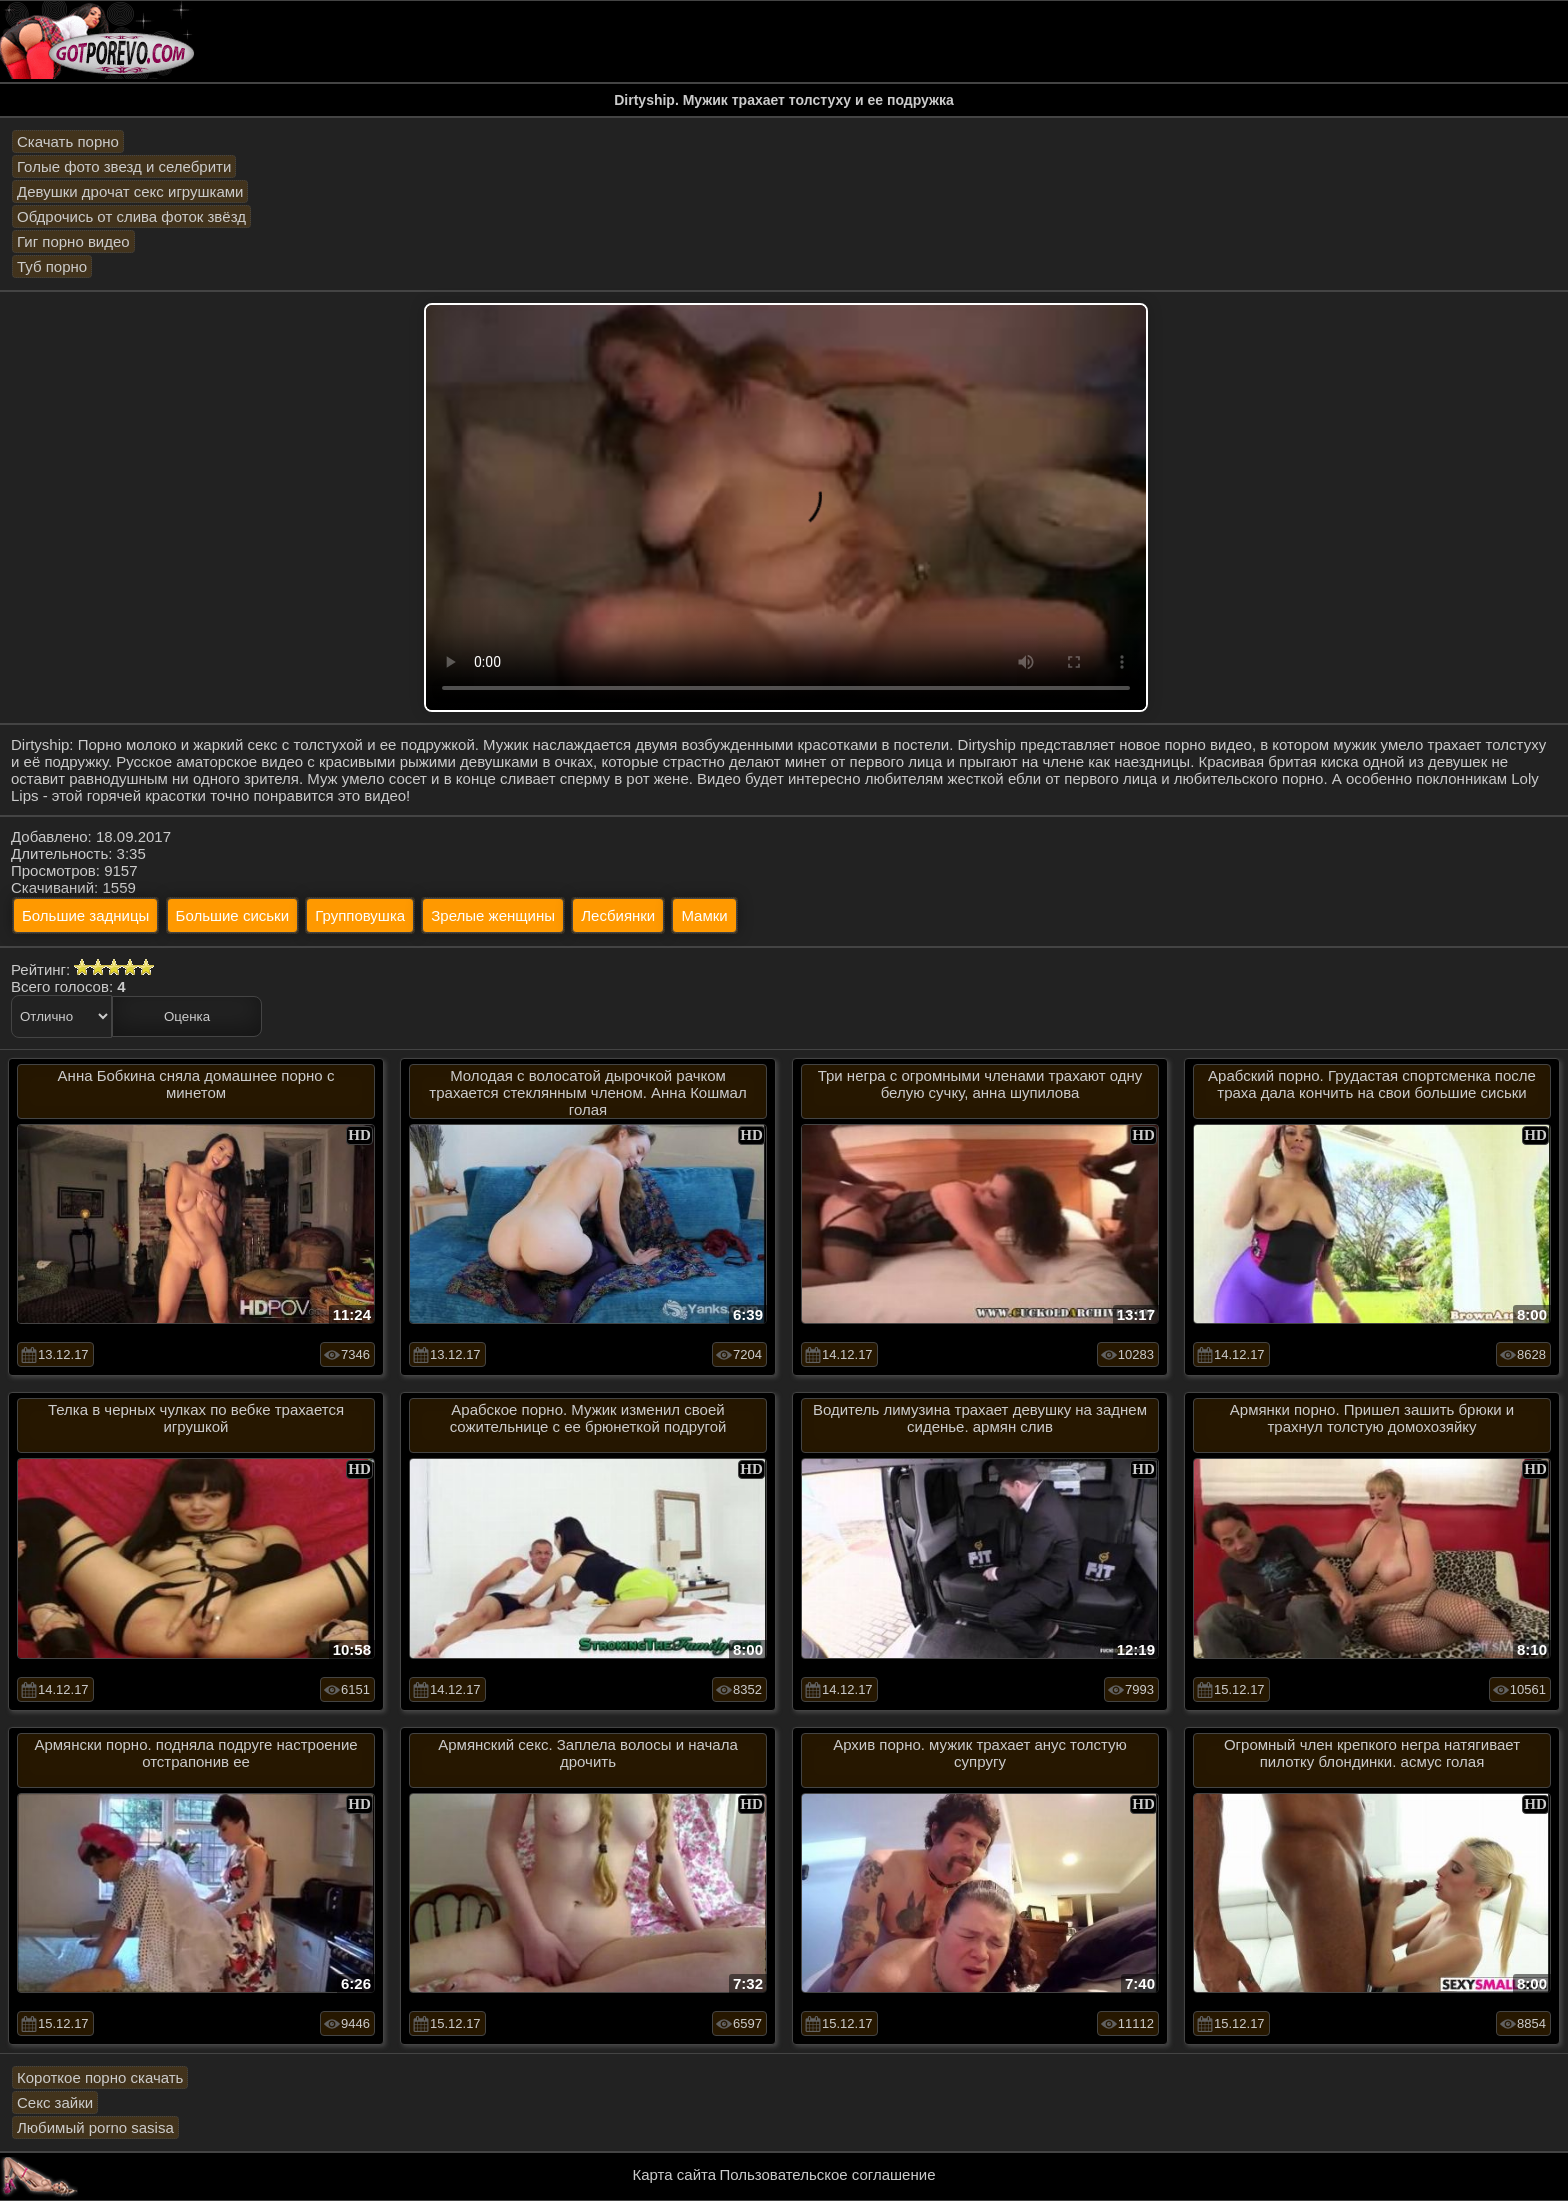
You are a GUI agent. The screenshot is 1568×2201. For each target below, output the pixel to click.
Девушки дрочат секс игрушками (130, 191)
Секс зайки (55, 2102)
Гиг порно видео (73, 241)
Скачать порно (68, 141)
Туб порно (52, 266)
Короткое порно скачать (100, 2077)
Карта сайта (675, 2174)
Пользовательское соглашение (827, 2174)
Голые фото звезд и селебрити (124, 166)
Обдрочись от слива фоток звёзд (131, 216)
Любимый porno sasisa (95, 2127)
